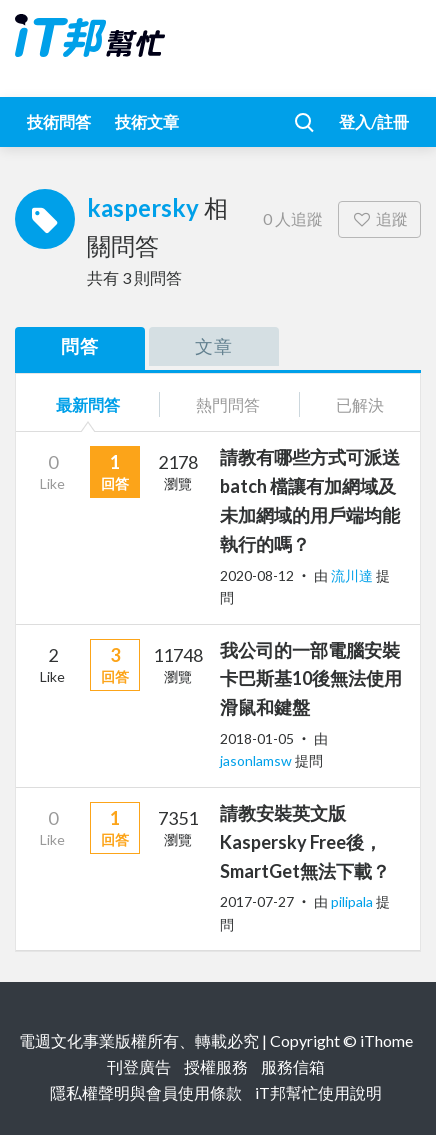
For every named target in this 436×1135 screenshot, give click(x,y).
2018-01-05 (257, 738)
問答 (80, 346)
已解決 (360, 404)
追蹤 (379, 218)
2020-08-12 (257, 575)
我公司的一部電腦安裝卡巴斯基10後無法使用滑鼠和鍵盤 (311, 679)
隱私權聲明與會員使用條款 (146, 1092)
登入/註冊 (374, 121)
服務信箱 (293, 1066)
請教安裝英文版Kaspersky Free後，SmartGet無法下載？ (305, 842)
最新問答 (88, 404)
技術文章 (147, 121)
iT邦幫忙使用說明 (318, 1092)
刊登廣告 (139, 1066)
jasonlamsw (257, 760)
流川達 (353, 575)
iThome (386, 1040)
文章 (214, 346)
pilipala (353, 901)
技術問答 (59, 121)
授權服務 (216, 1066)
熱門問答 (228, 404)
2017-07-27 (257, 901)
